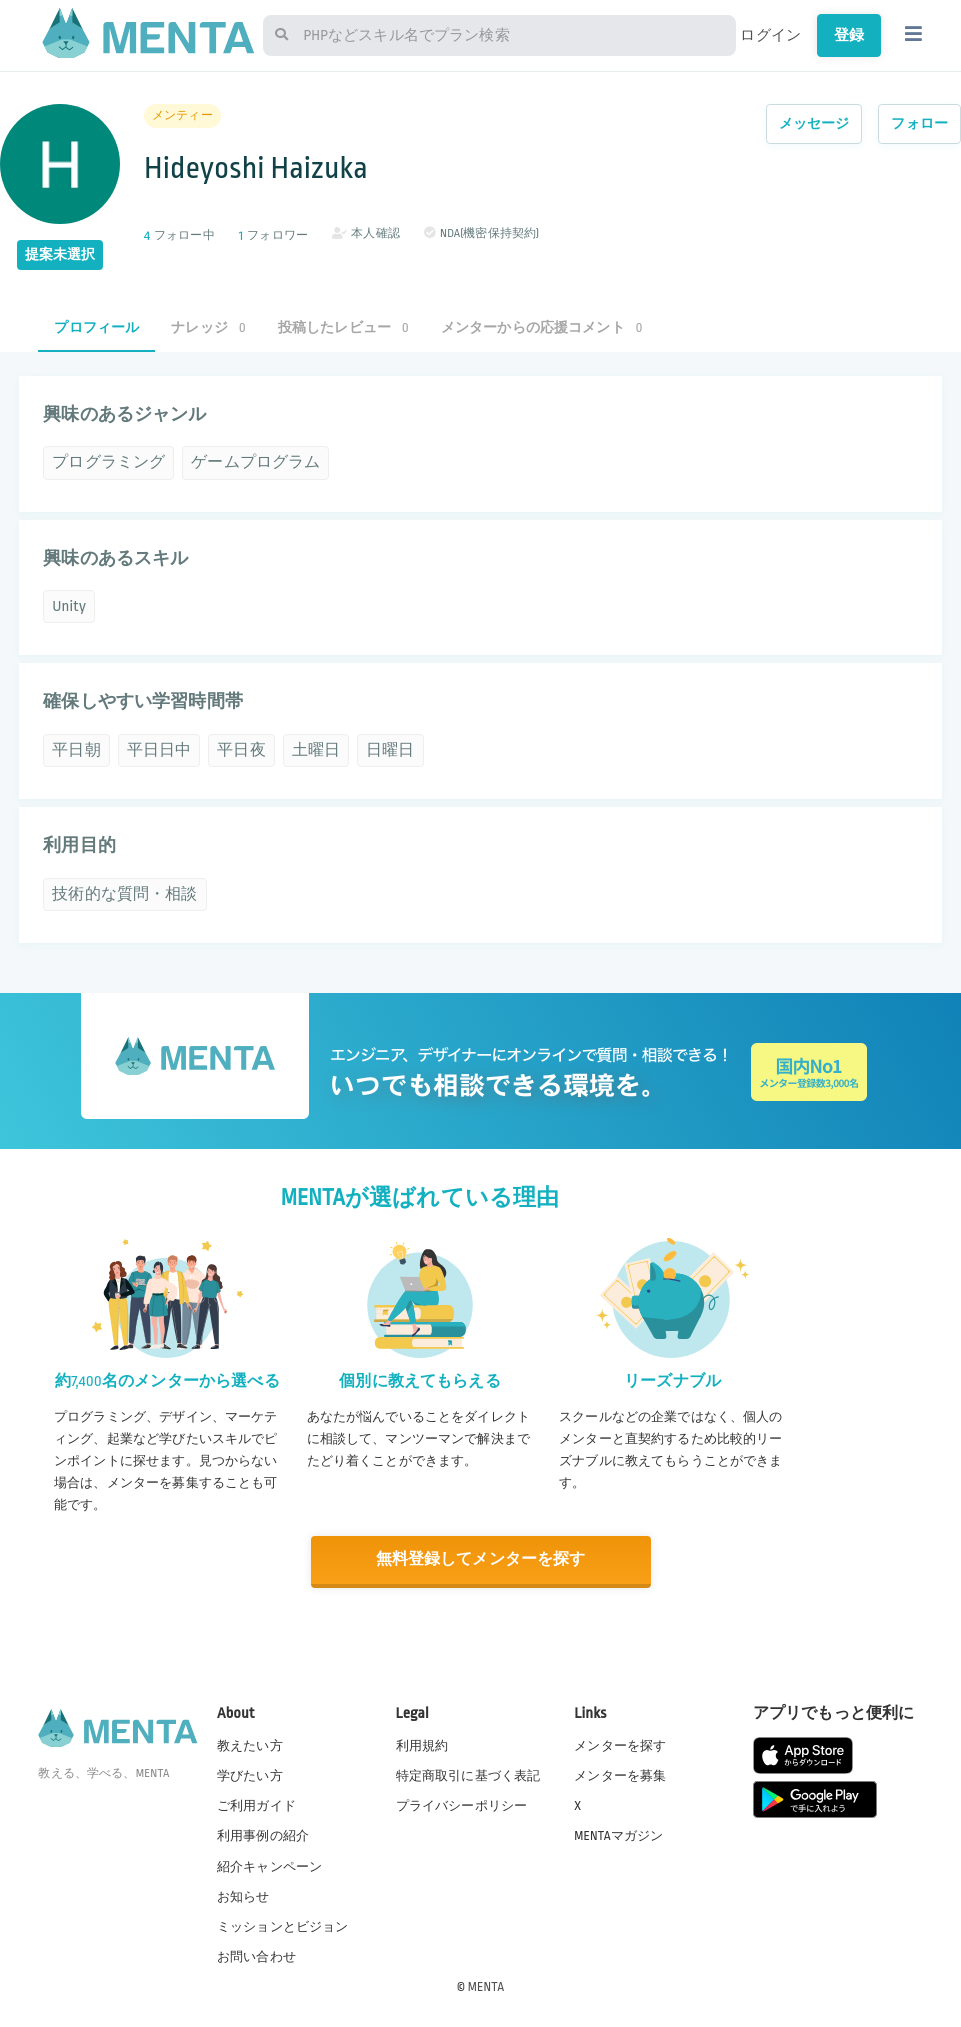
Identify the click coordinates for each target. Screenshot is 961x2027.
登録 (849, 35)
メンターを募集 (620, 1776)
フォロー (919, 123)
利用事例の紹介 (263, 1836)
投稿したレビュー (343, 327)
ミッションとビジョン (283, 1926)
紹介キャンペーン (269, 1866)
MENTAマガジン (618, 1836)
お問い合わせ (256, 1956)
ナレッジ (208, 327)
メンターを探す (620, 1746)
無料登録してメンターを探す (481, 1559)
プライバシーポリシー (462, 1806)
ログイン (770, 35)
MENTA (486, 1986)
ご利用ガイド (256, 1806)
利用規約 (422, 1746)
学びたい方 (250, 1776)
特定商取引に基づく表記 (468, 1776)
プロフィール (96, 327)
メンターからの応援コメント (542, 327)
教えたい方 (250, 1746)
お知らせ (243, 1896)
